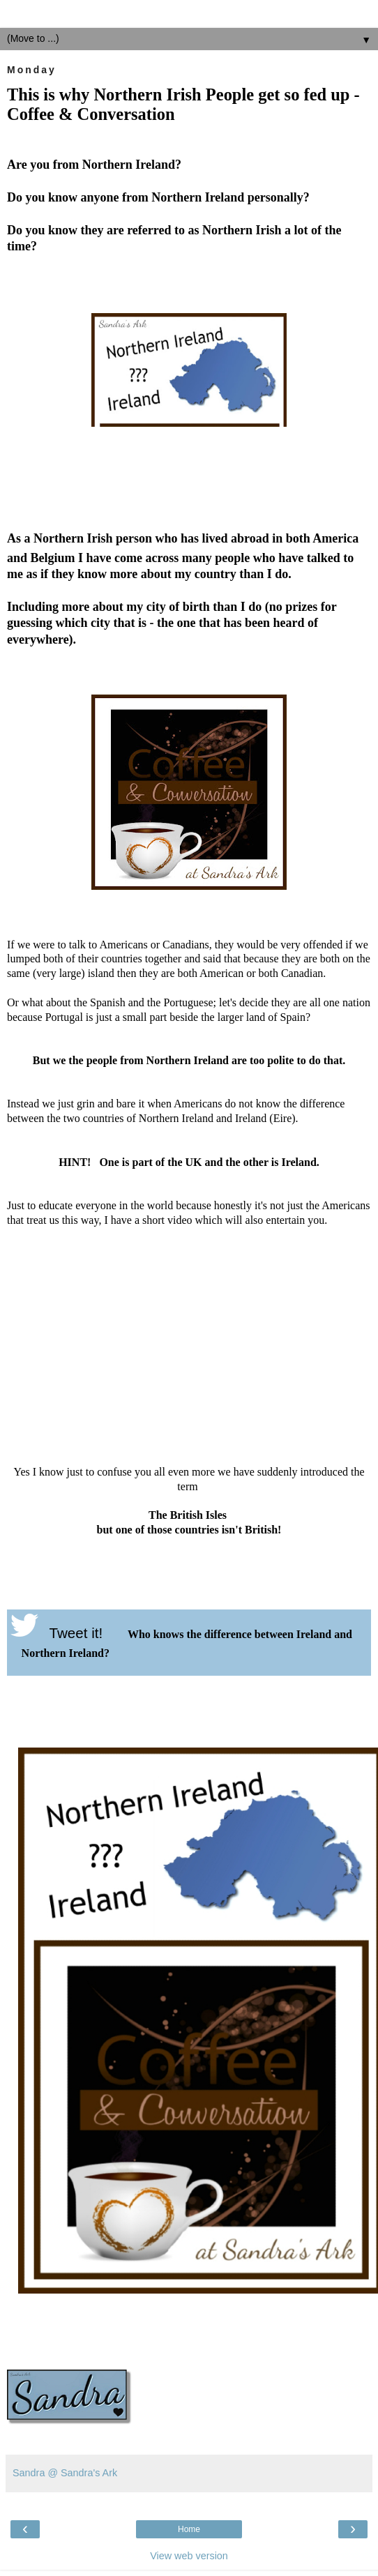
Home (189, 2529)
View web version (189, 2555)
